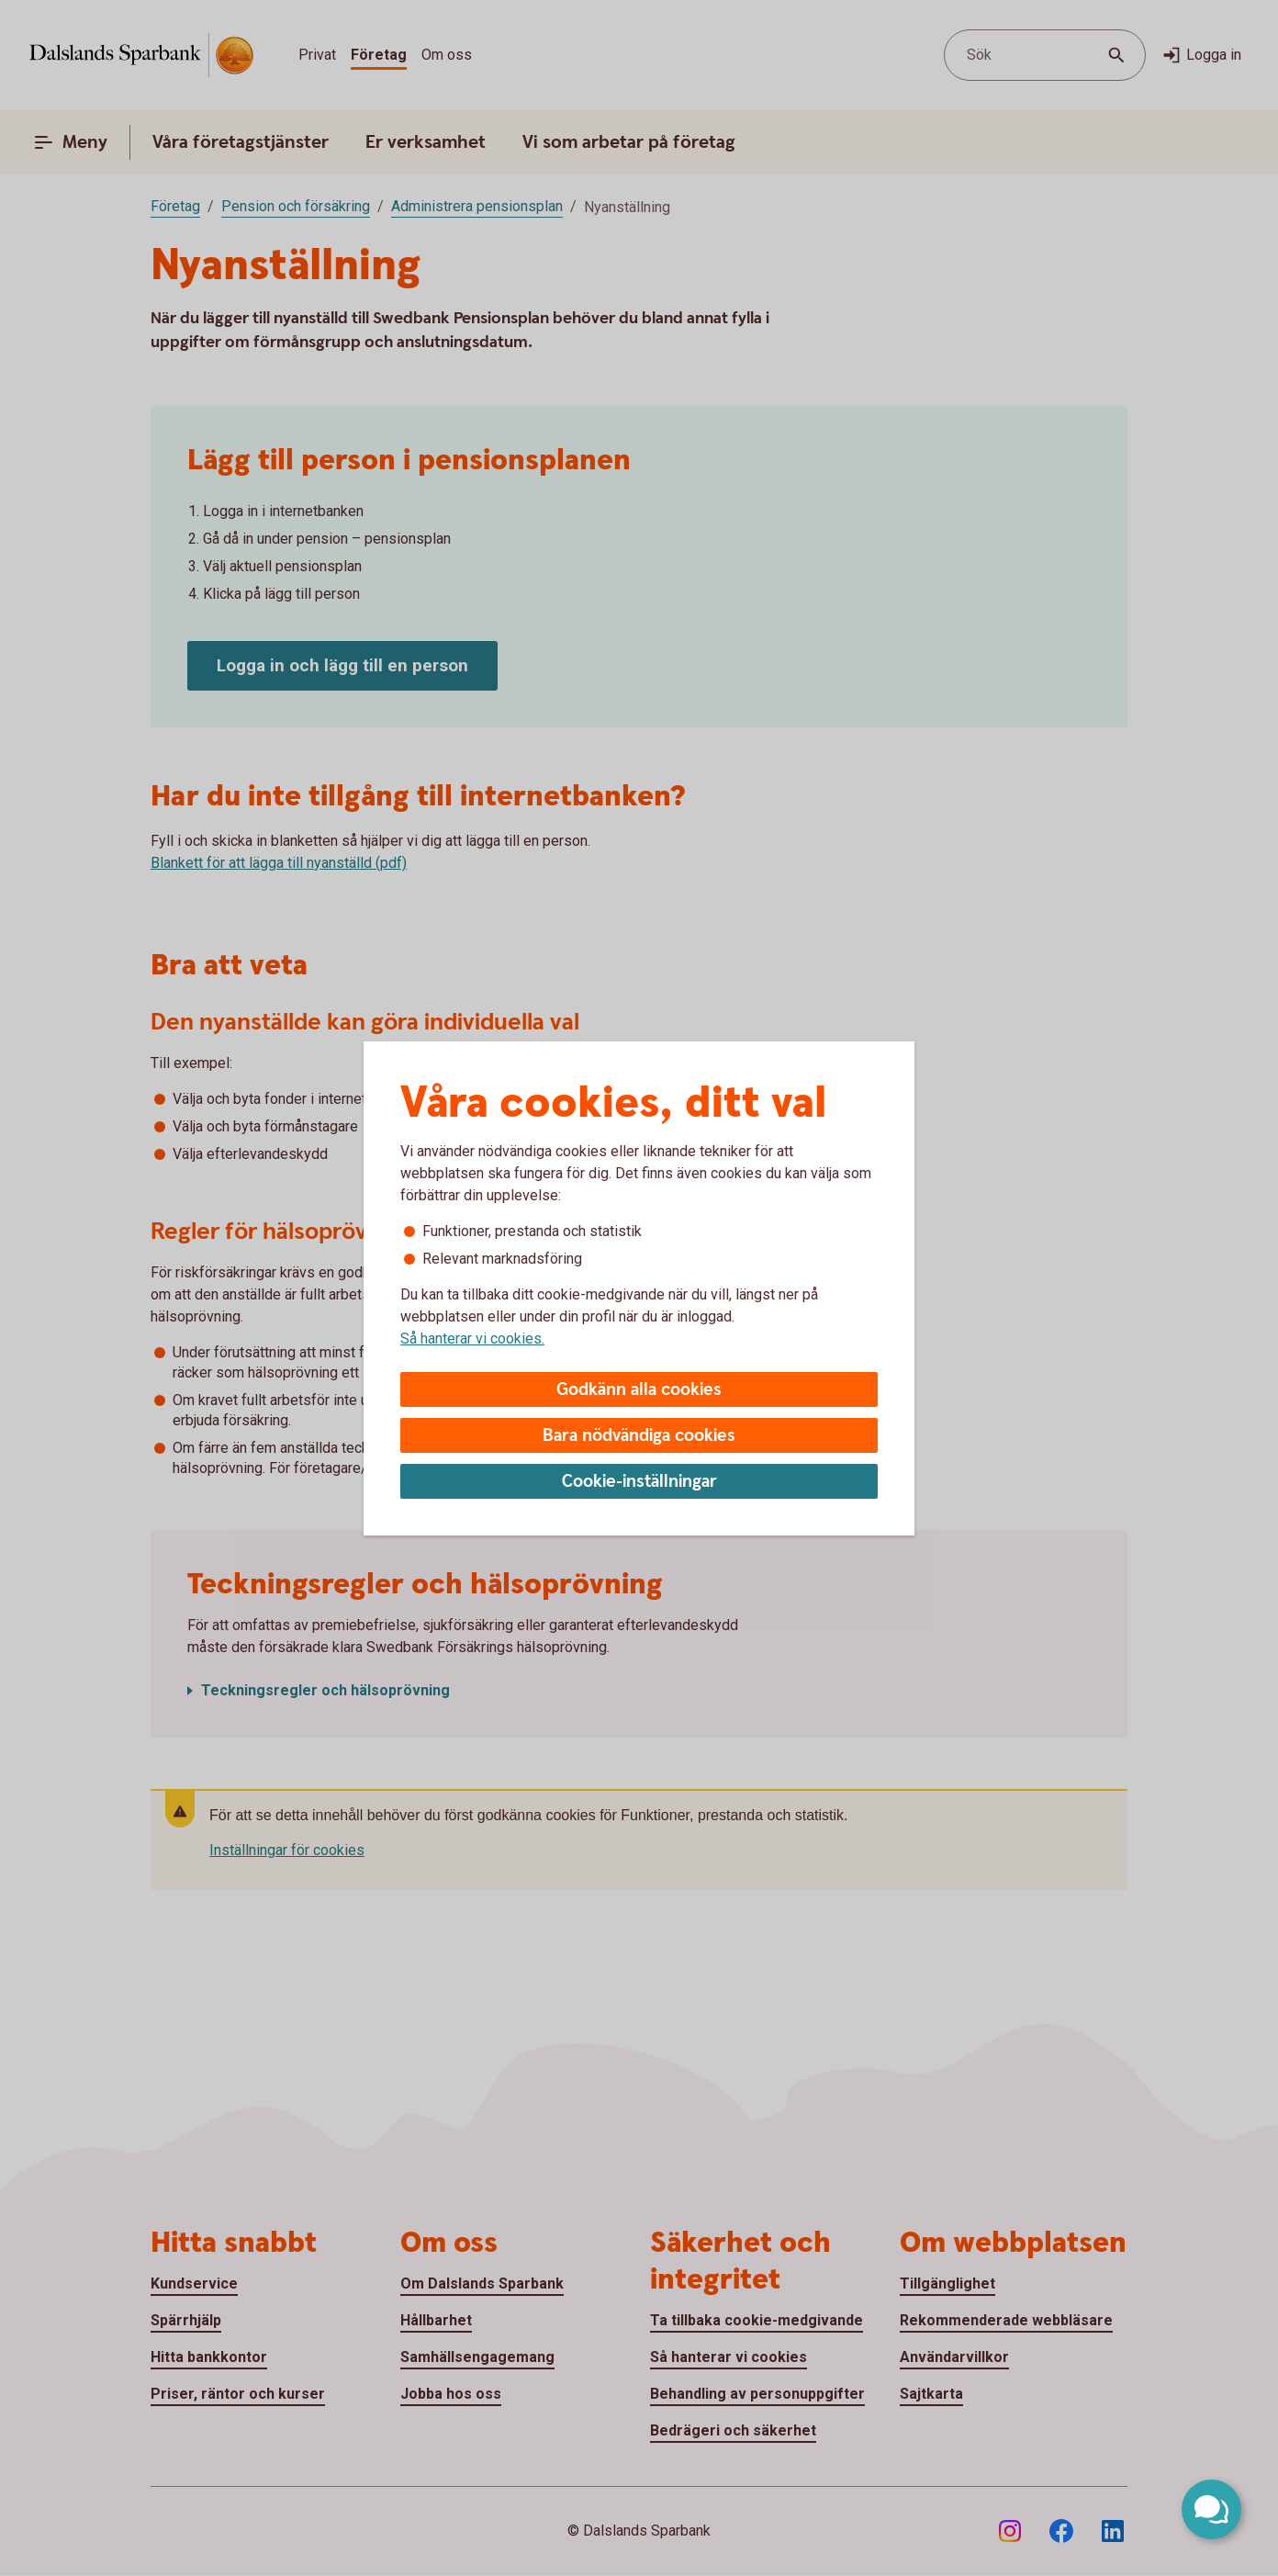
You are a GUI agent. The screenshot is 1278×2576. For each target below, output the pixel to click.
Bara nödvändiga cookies (639, 1435)
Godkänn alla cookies (639, 1389)
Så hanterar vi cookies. (472, 1338)
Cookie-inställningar (639, 1481)
